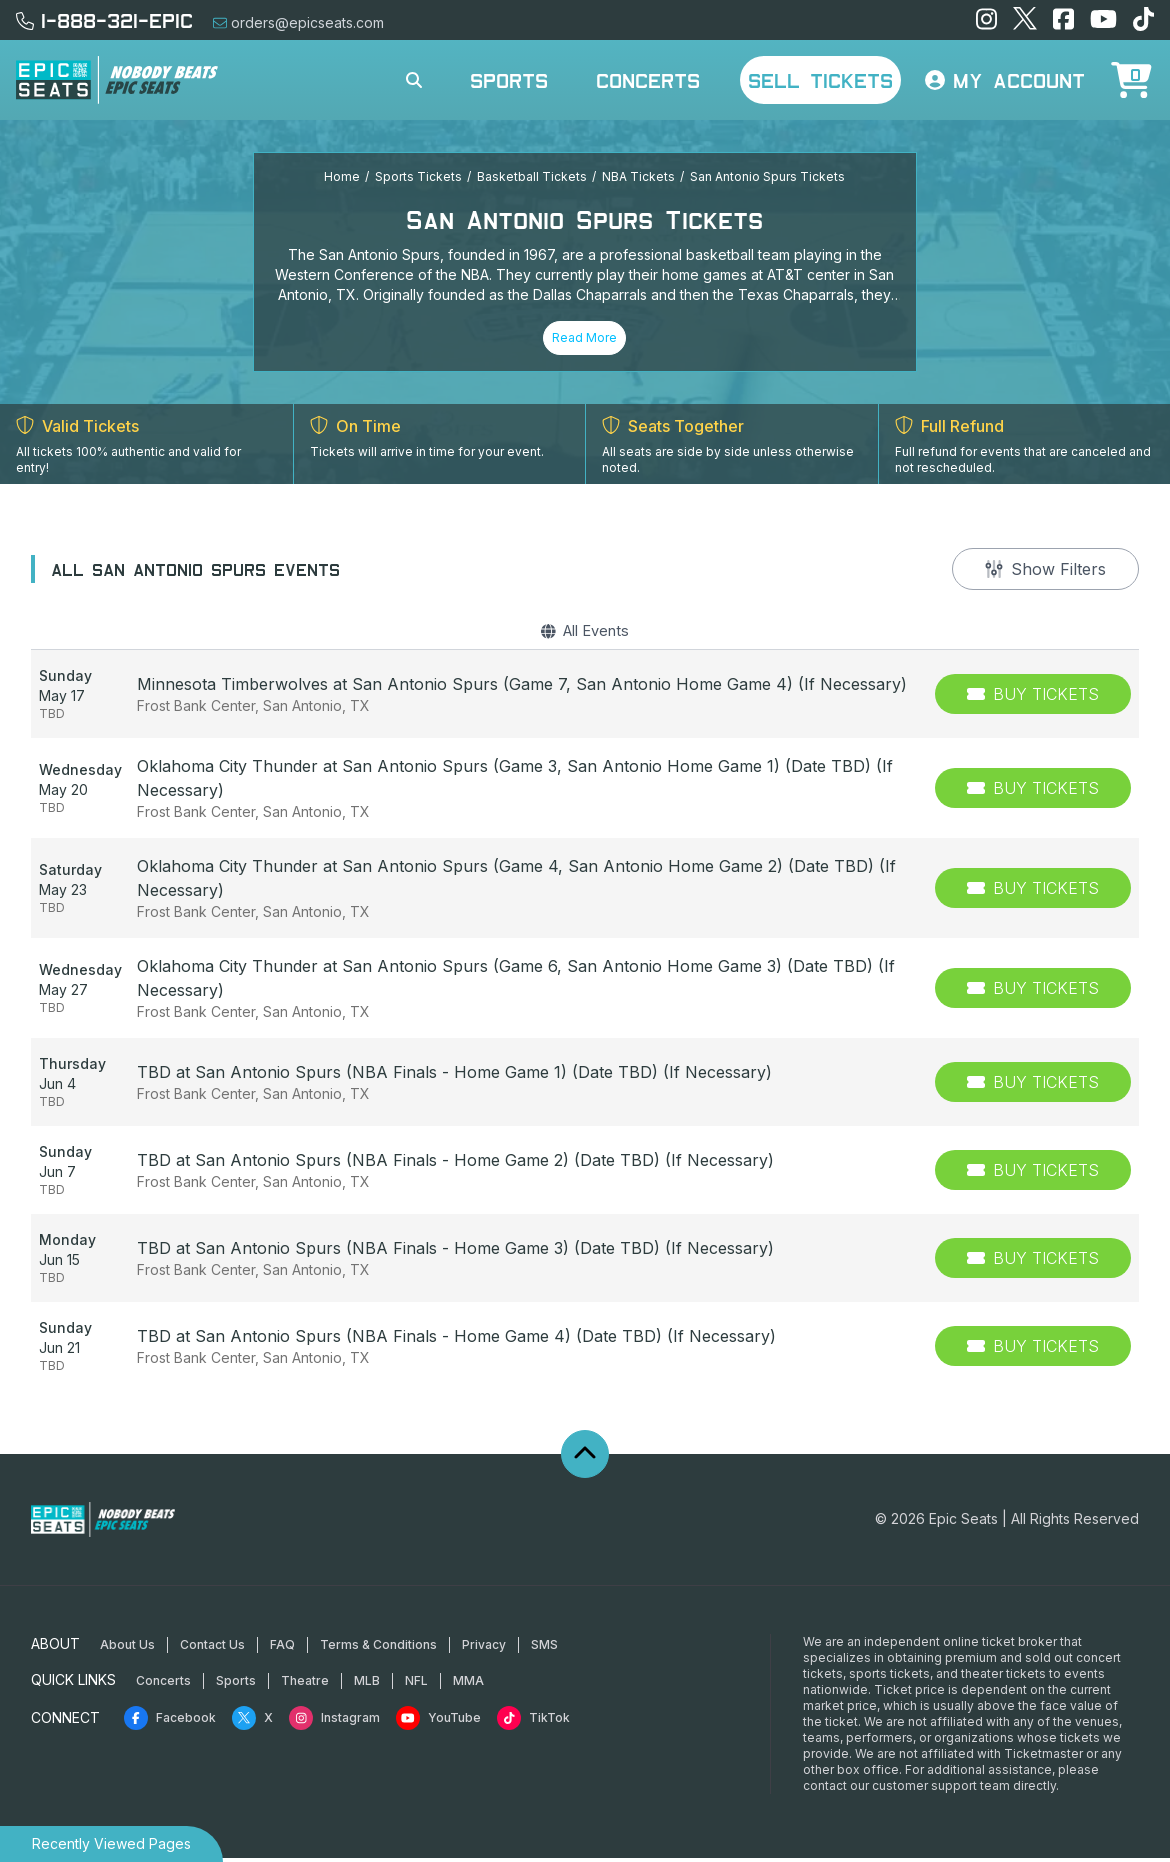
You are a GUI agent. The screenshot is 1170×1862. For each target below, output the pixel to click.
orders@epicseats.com (298, 22)
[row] (585, 699)
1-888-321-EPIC (104, 20)
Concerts (648, 80)
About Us (127, 1648)
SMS (544, 1648)
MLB (367, 1684)
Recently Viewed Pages (111, 1843)
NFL (416, 1684)
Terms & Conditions (378, 1648)
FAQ (282, 1648)
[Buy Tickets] (1033, 699)
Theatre (305, 1684)
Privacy (484, 1648)
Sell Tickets (820, 80)
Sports (509, 80)
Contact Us (212, 1648)
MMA (468, 1684)
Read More (584, 337)
